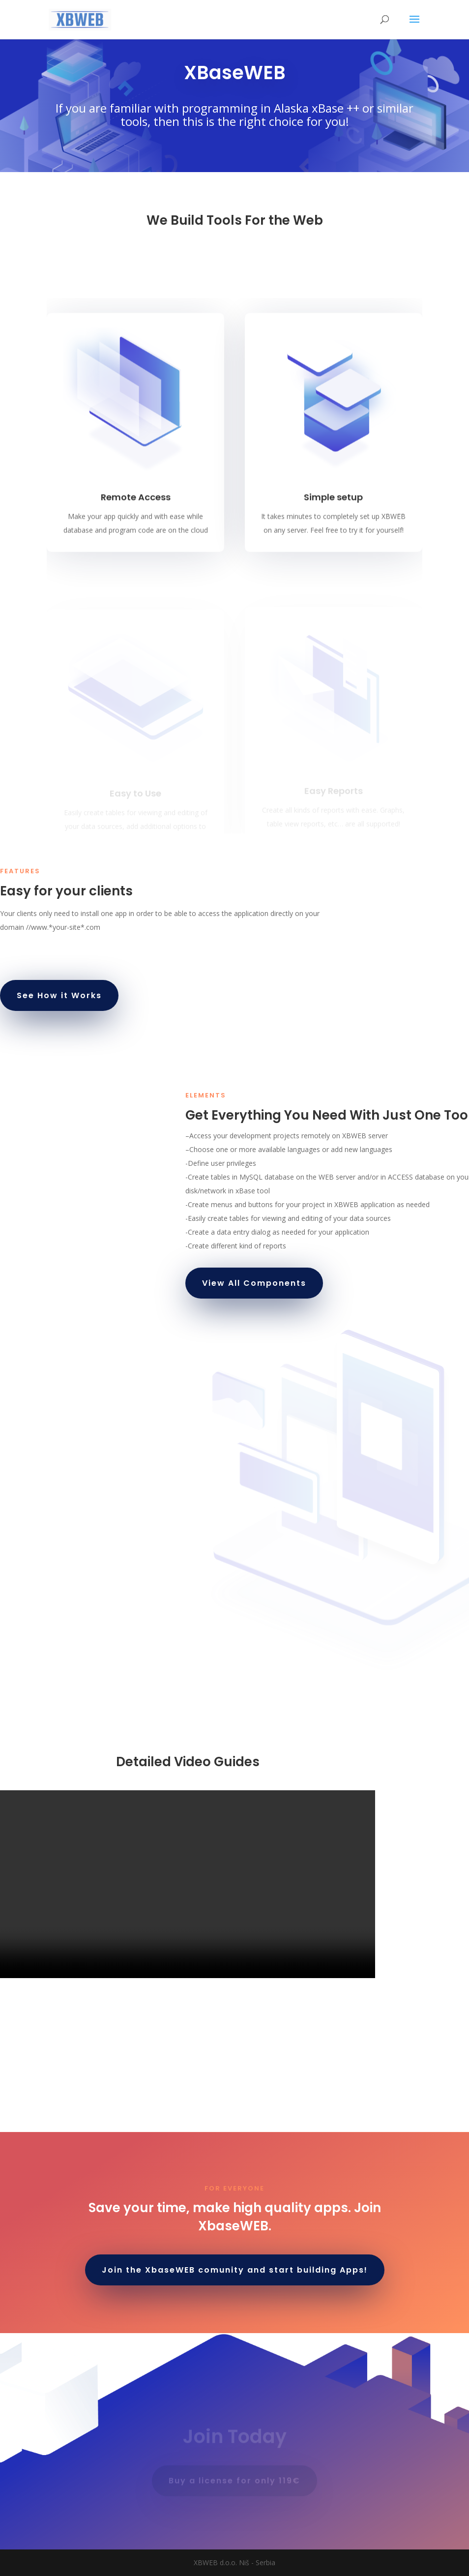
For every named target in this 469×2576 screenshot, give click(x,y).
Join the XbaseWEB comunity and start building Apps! (235, 2270)
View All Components (254, 1283)
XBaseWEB (235, 72)
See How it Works (59, 995)
